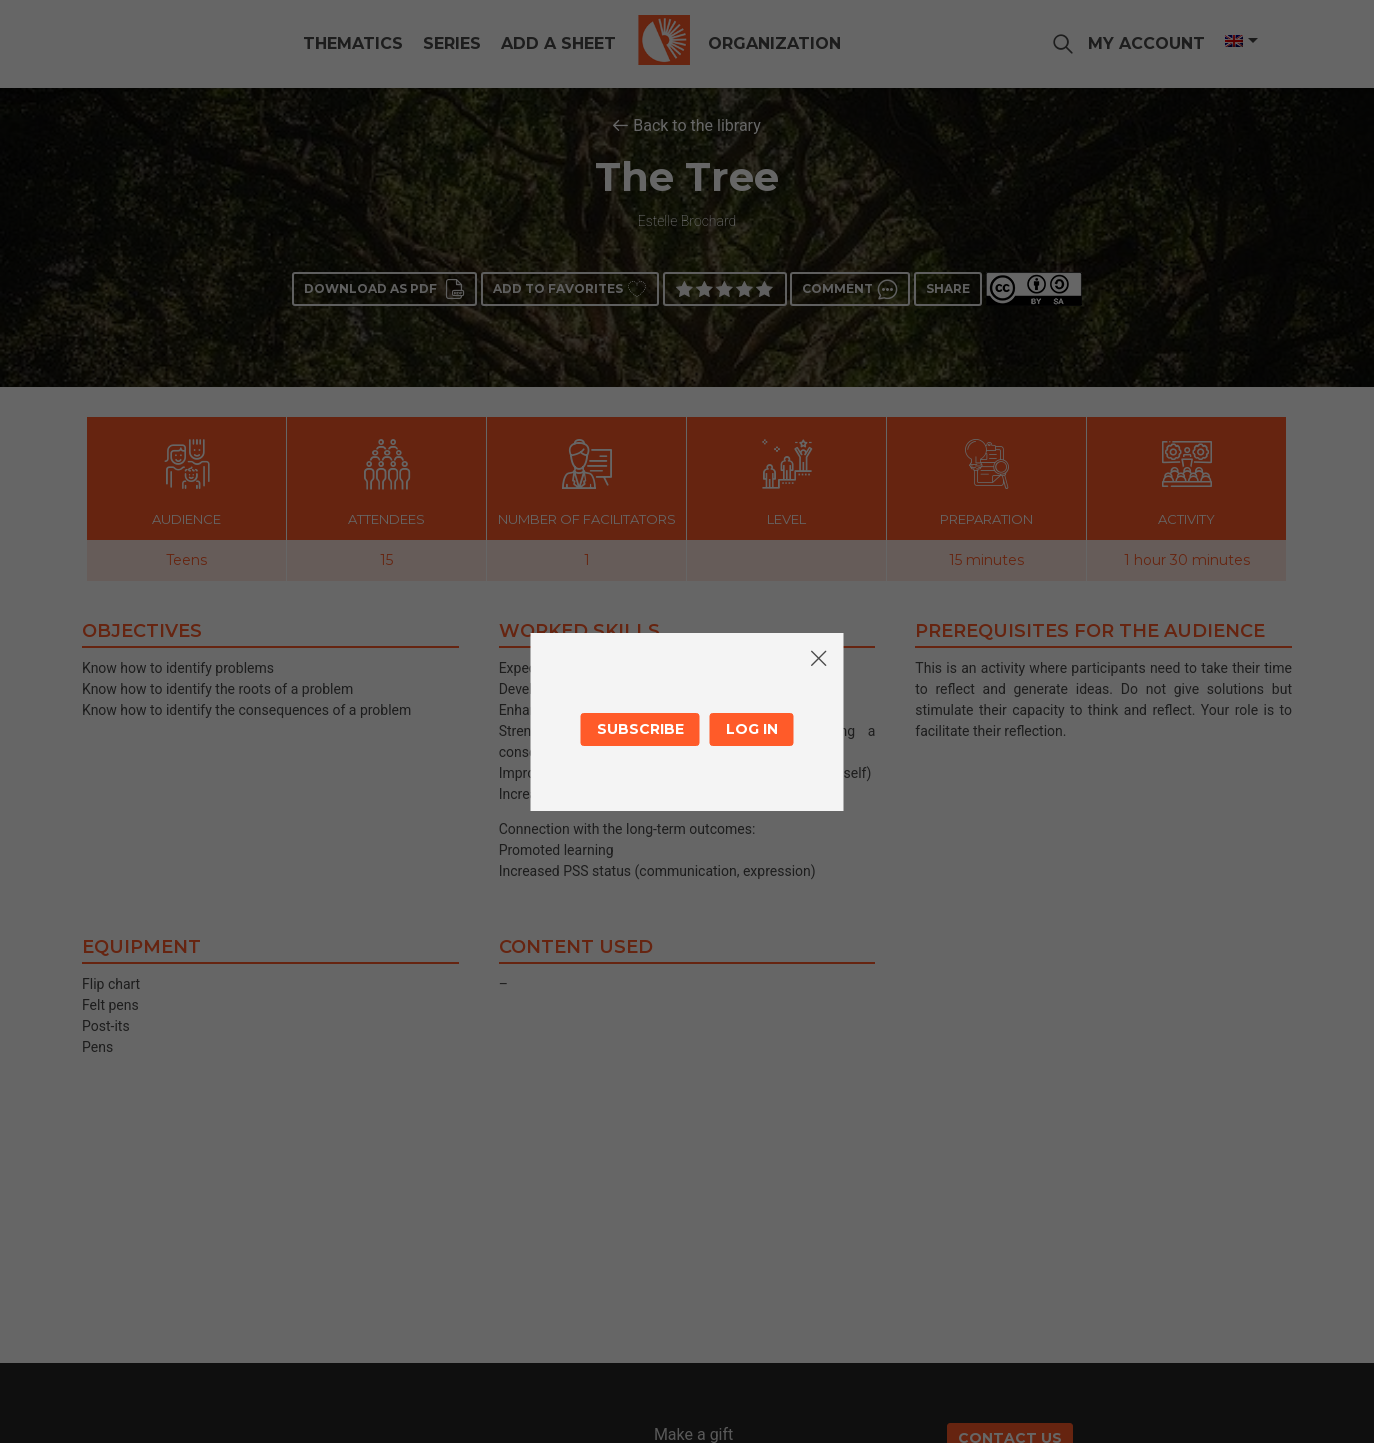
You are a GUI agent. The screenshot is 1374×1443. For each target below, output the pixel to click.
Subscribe (640, 729)
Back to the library (697, 125)
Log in (752, 729)
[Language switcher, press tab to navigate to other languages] (1234, 41)
